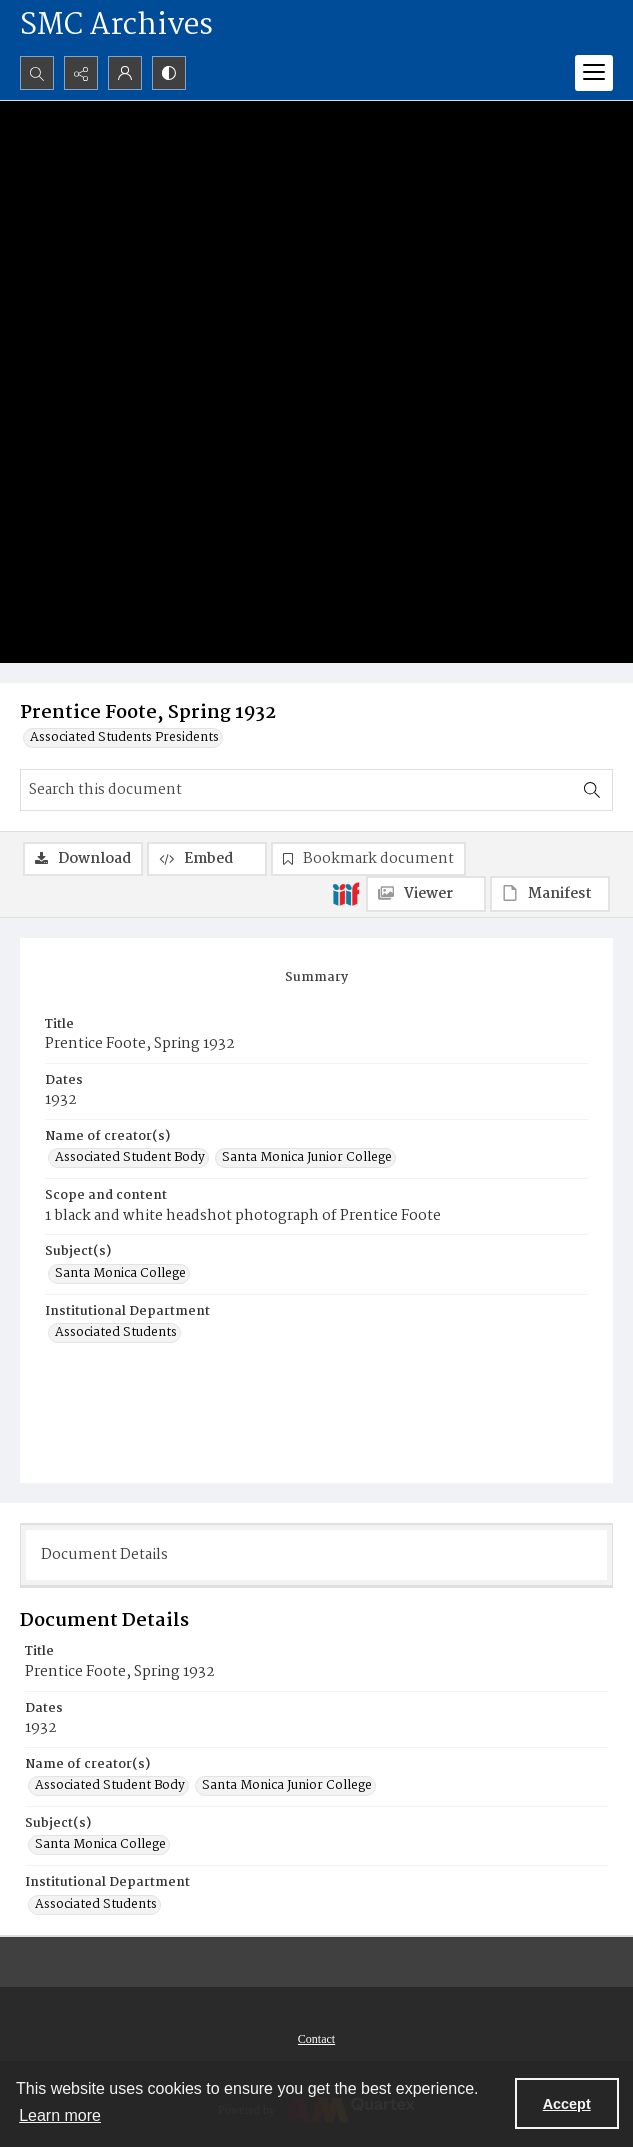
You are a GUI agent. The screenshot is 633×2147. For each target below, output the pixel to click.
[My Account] (125, 73)
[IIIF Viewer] (426, 894)
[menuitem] (316, 2039)
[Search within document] (592, 790)
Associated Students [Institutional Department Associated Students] (116, 1333)
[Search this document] (296, 790)
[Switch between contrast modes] (169, 73)
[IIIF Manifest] (550, 894)
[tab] (316, 978)
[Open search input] (37, 73)
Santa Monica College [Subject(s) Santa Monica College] (120, 1274)
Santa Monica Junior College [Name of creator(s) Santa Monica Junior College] (307, 1158)
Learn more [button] (60, 2115)
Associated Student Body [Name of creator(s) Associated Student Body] (130, 1158)
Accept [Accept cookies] (567, 2104)
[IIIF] (346, 893)
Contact (316, 2039)
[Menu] (594, 73)
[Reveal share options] (81, 73)
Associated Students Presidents (124, 738)
